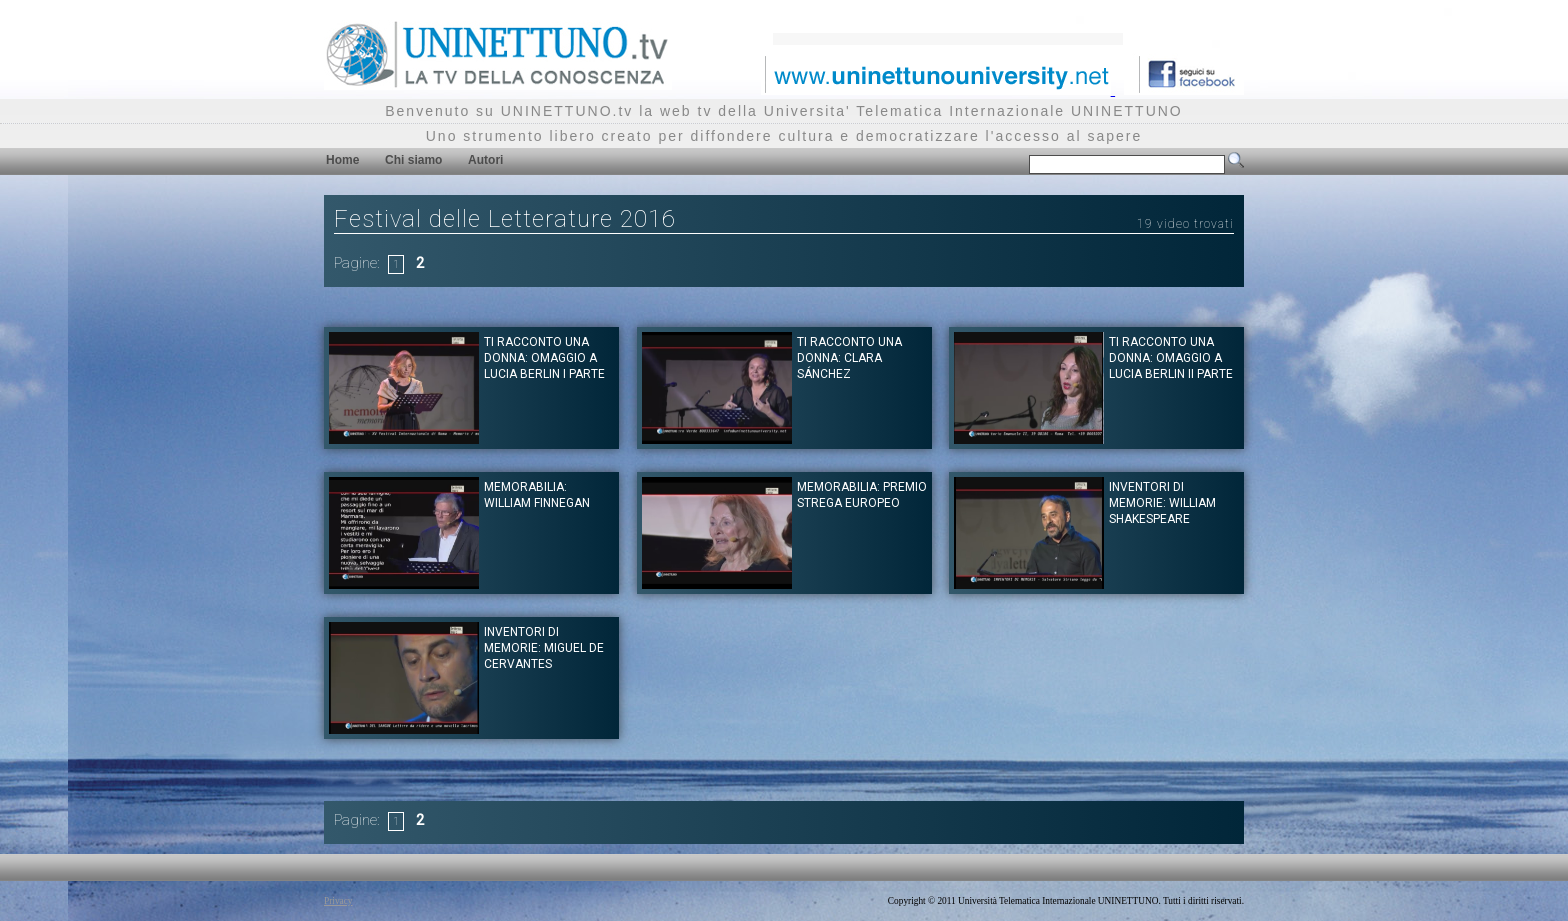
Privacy (338, 901)
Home (342, 160)
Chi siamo (413, 160)
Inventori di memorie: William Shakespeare (1162, 503)
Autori (485, 160)
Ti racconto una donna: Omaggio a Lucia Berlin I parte (544, 358)
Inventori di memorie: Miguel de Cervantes (544, 648)
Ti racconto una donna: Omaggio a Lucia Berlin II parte (1171, 358)
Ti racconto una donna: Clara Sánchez (849, 358)
